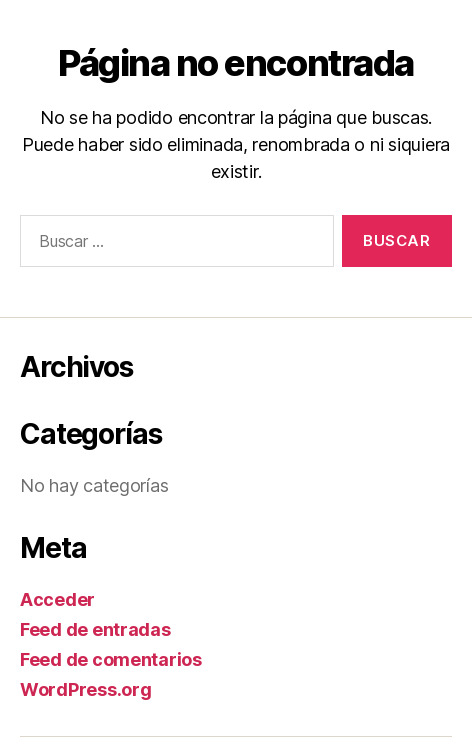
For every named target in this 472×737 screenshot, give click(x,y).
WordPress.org (86, 689)
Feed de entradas (95, 629)
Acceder (57, 599)
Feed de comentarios (111, 659)
